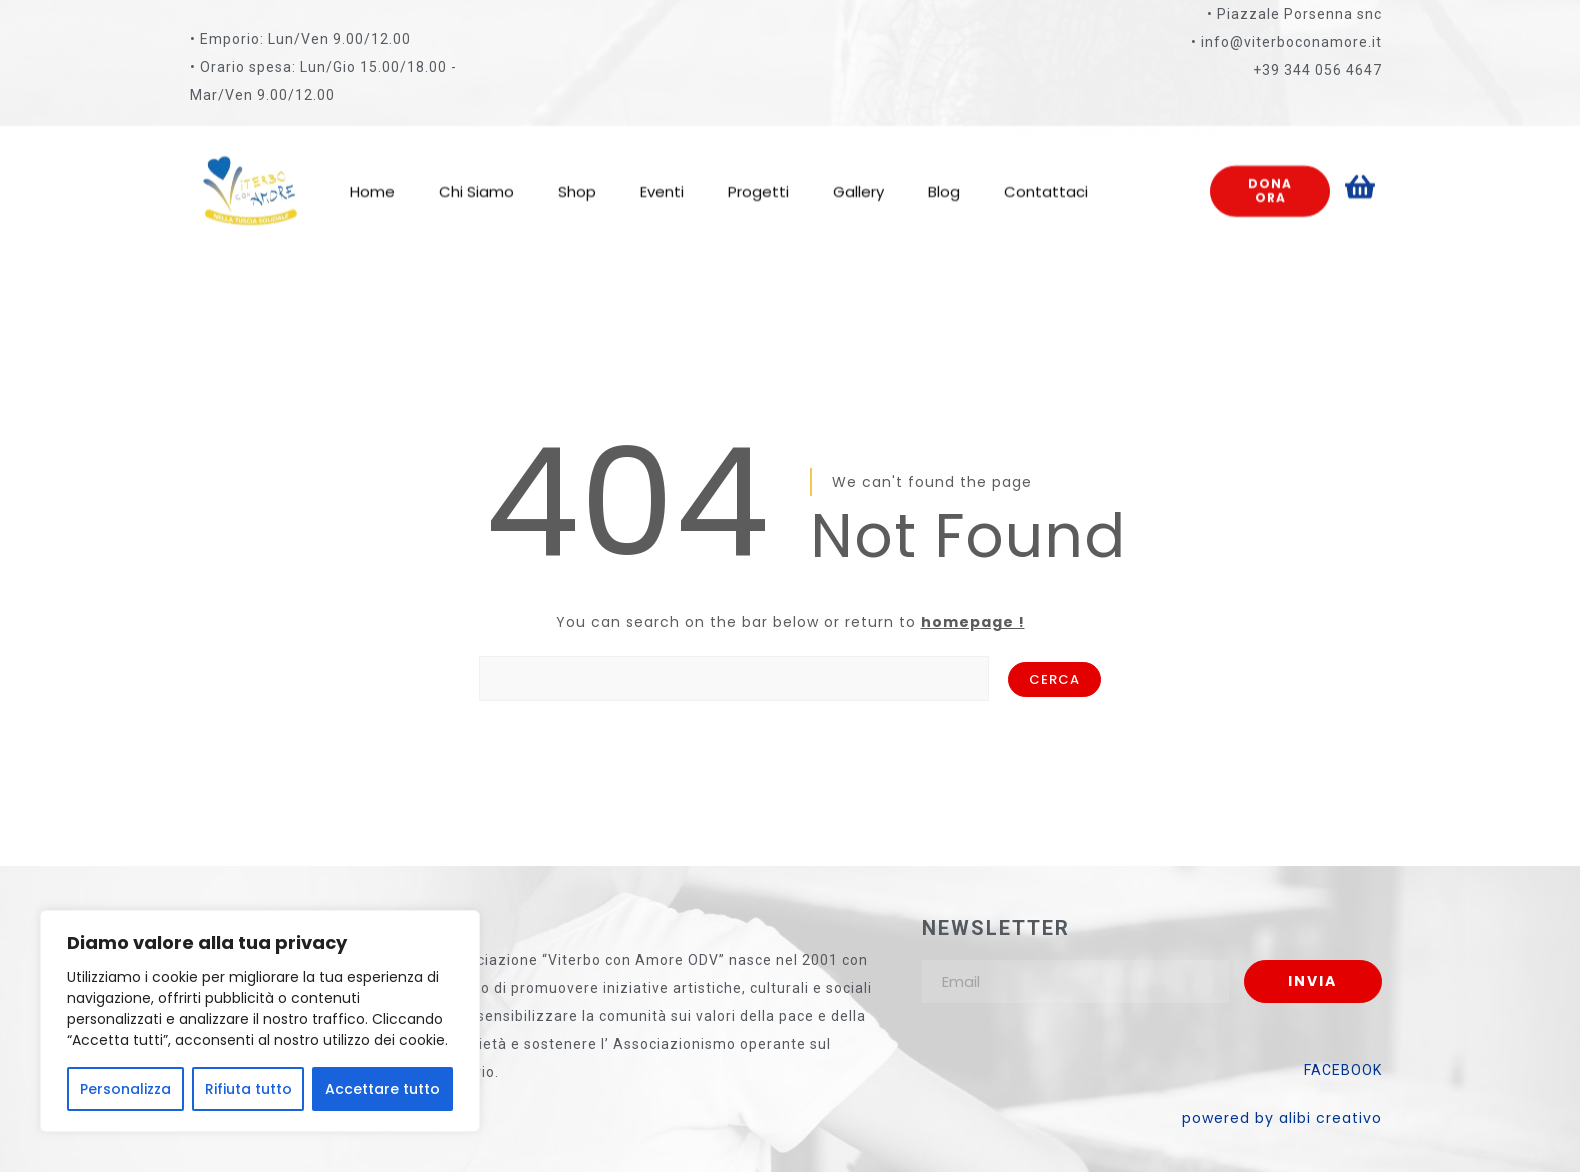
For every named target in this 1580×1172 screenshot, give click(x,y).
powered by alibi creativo (1282, 1118)
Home (372, 174)
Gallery (858, 174)
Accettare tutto (382, 1089)
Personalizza (125, 1089)
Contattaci (1046, 174)
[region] (260, 1021)
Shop (577, 174)
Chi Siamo (476, 174)
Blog (944, 174)
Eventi (662, 174)
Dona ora (1270, 174)
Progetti (758, 174)
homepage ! (973, 622)
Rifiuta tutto (248, 1089)
